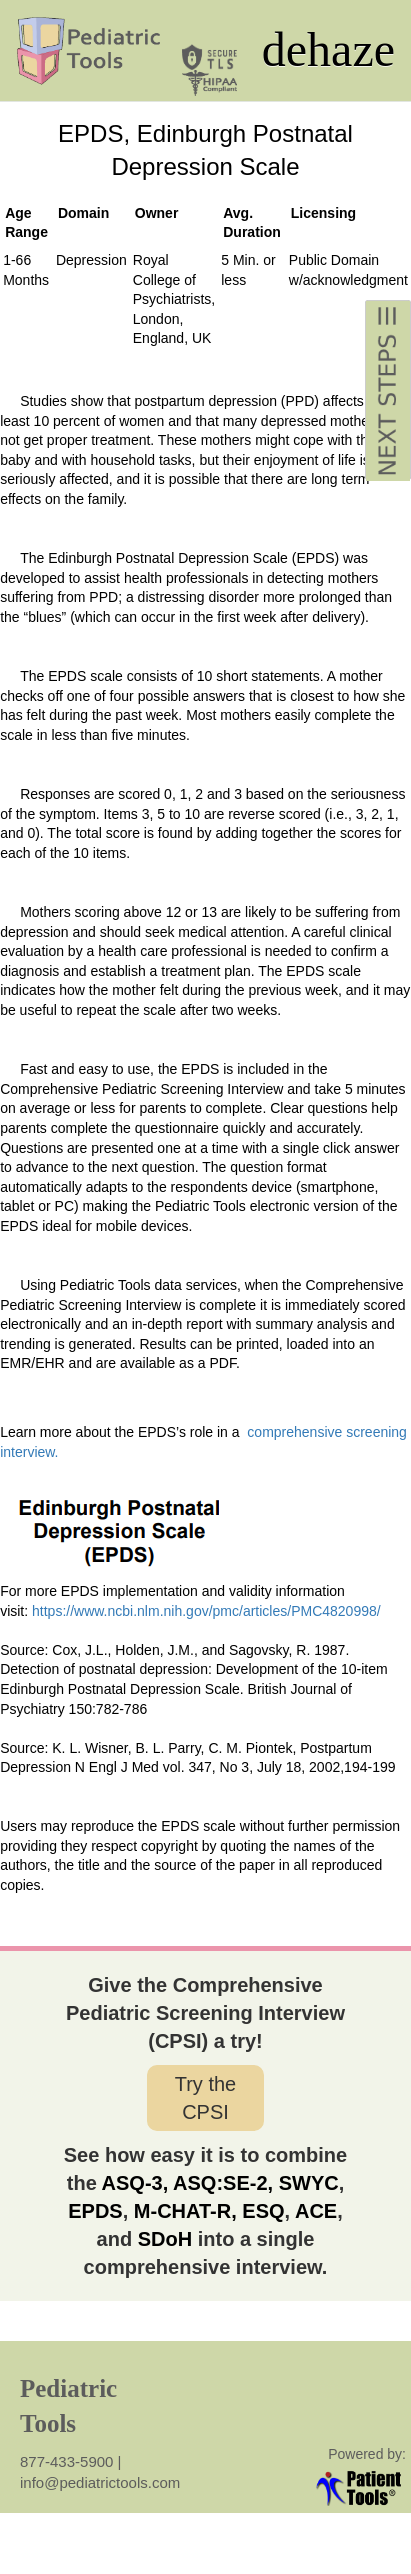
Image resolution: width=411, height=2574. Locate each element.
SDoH (165, 2239)
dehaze (328, 49)
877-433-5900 (69, 2461)
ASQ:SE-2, (220, 2183)
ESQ (263, 2211)
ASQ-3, (135, 2183)
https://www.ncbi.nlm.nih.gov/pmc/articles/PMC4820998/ (208, 1611)
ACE (316, 2211)
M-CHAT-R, (182, 2211)
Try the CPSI (206, 2098)
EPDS (95, 2211)
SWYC (309, 2183)
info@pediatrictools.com (100, 2482)
